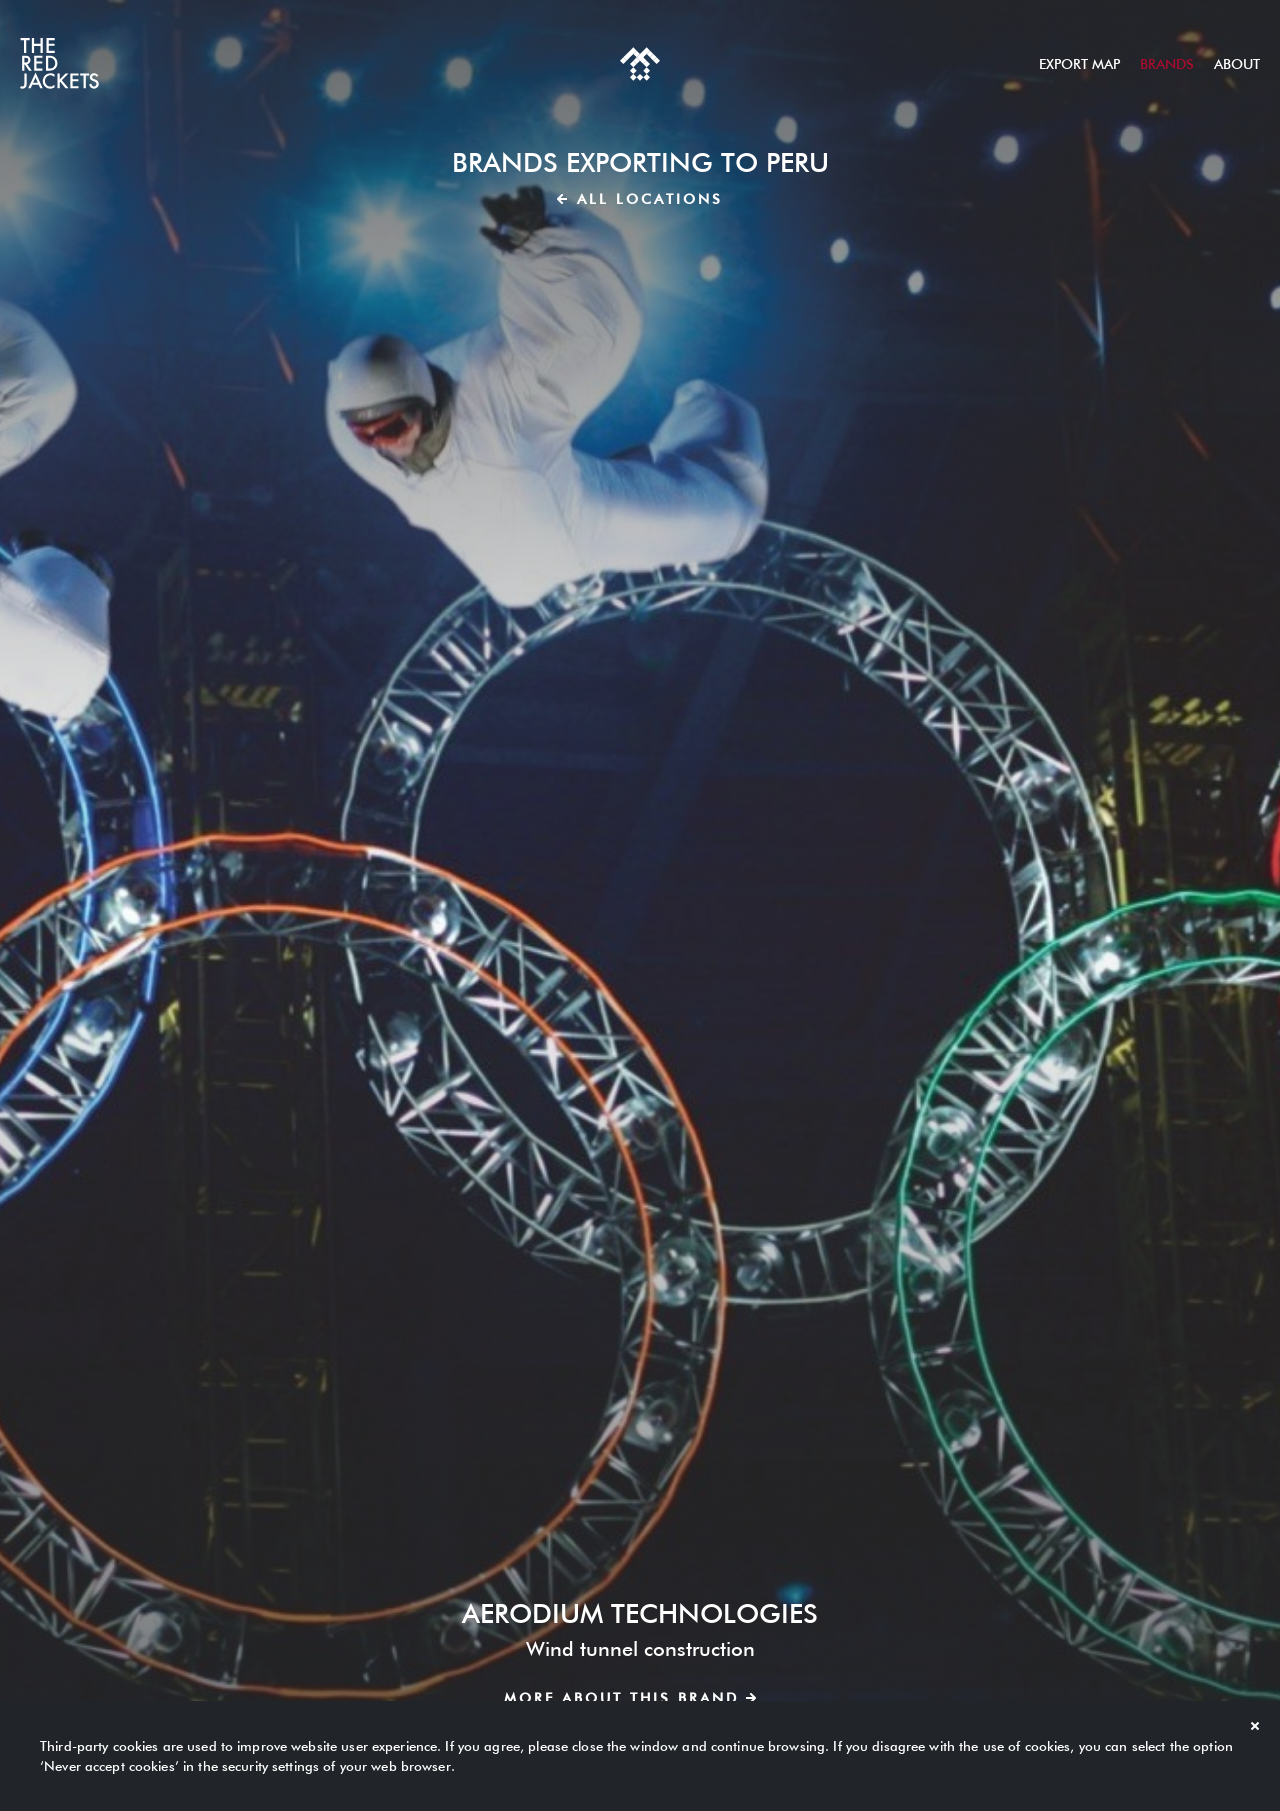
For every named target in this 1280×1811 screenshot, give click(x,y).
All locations (640, 199)
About (1237, 64)
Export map (1079, 64)
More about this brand (630, 1698)
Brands (1167, 64)
